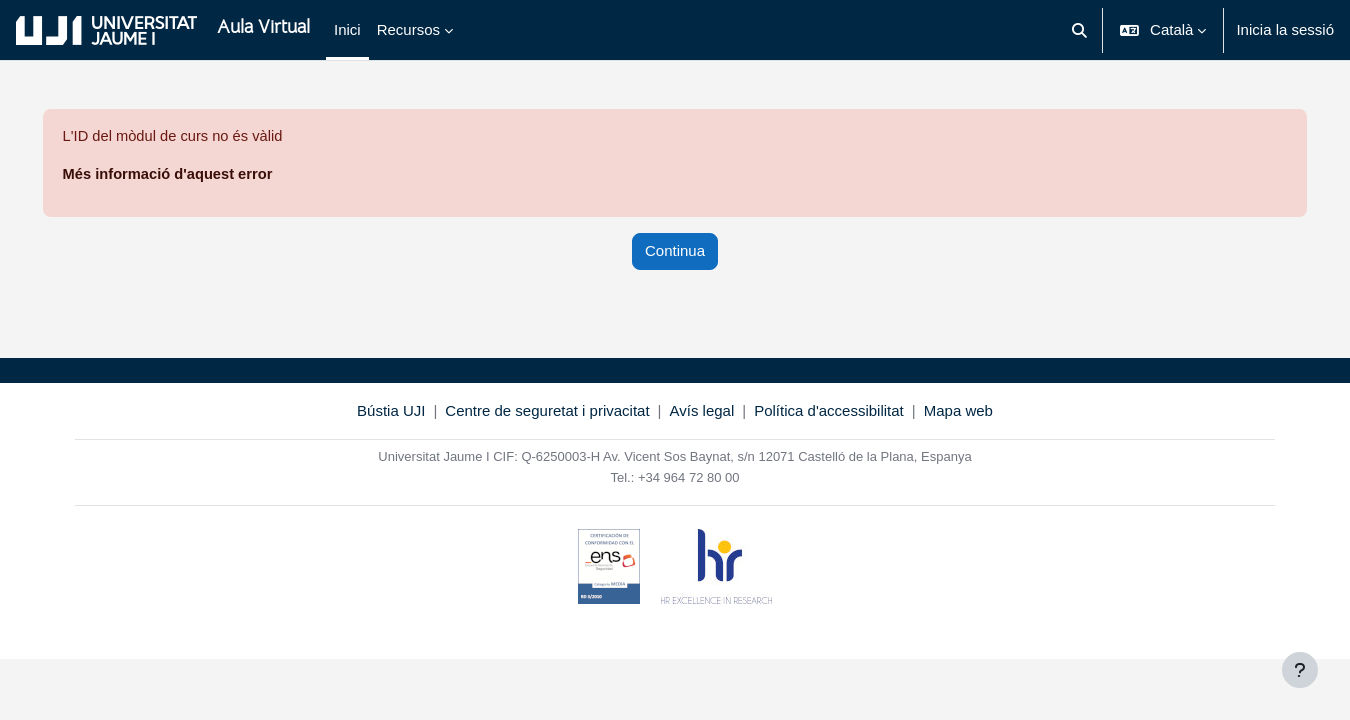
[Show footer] (1300, 670)
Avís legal (702, 411)
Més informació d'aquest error (198, 174)
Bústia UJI (391, 411)
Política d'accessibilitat (829, 411)
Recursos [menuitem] (408, 29)
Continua (675, 251)
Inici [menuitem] (347, 29)
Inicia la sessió (1285, 29)
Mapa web (958, 411)
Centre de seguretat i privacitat (547, 411)
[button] (1079, 30)
